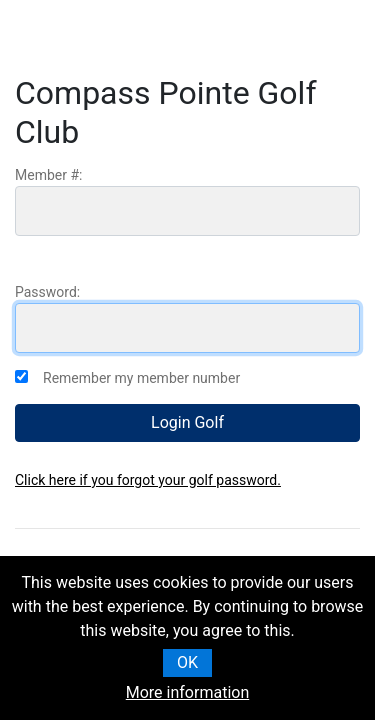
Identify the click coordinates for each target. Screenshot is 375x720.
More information (187, 692)
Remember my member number (141, 378)
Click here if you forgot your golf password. (148, 480)
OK (187, 662)
